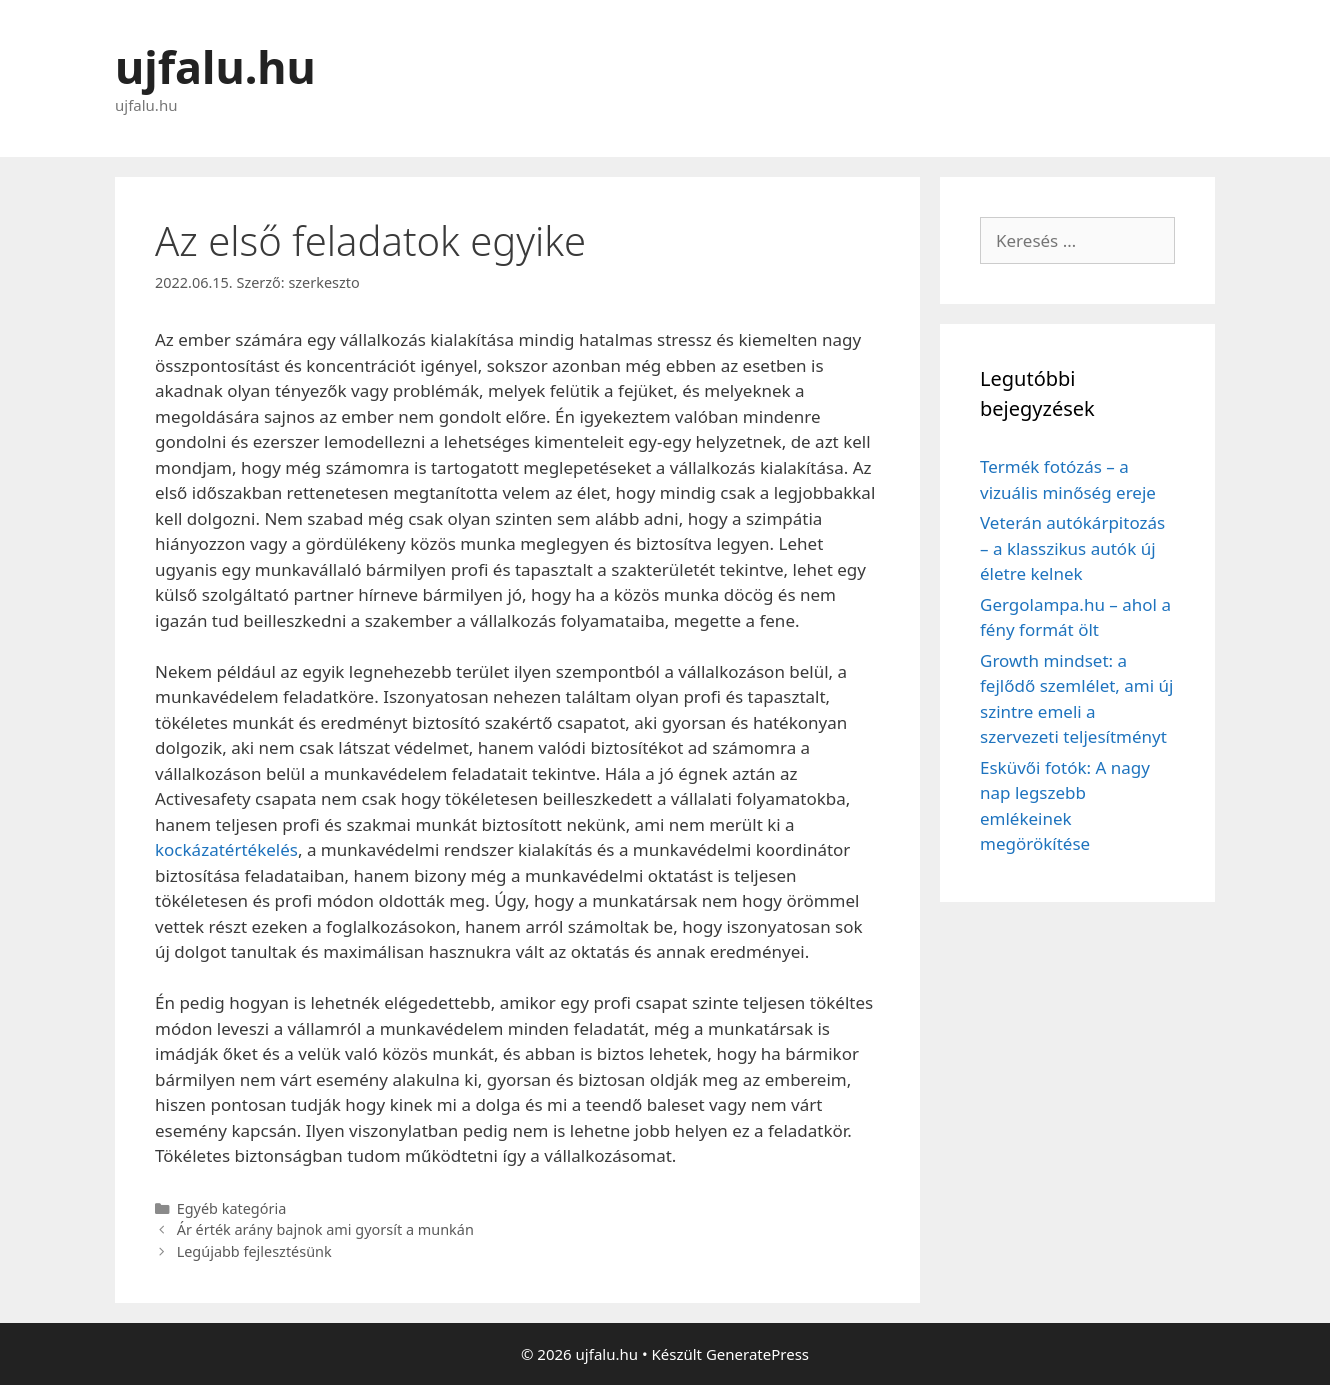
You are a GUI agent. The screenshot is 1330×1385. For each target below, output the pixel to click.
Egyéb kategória (232, 1208)
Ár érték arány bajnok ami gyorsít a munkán (325, 1229)
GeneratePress (757, 1354)
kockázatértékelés (226, 849)
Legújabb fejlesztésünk (254, 1251)
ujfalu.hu (215, 66)
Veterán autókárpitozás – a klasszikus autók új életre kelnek (1072, 548)
